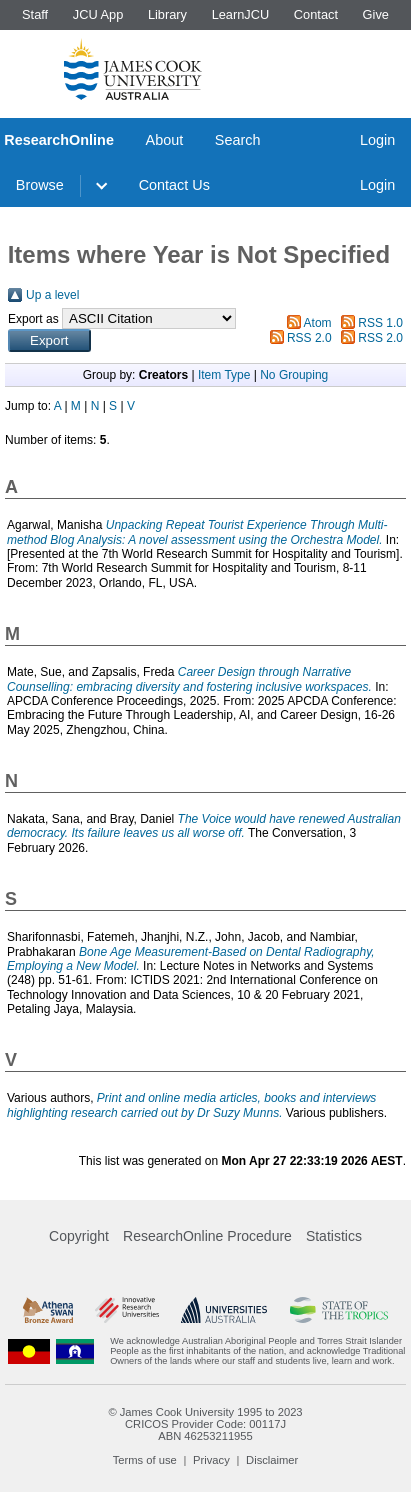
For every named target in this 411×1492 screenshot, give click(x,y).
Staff (35, 14)
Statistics (334, 1236)
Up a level (52, 295)
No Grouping (294, 375)
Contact (316, 14)
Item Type (224, 375)
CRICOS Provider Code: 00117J (205, 1424)
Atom (318, 323)
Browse (40, 185)
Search (238, 140)
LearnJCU (241, 14)
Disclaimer (272, 1460)
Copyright (79, 1236)
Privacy (211, 1460)
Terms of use (145, 1460)
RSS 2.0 (309, 338)
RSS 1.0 (380, 323)
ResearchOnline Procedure (207, 1236)
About (165, 140)
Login (377, 140)
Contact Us (174, 185)
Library (167, 14)
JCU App (98, 14)
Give (376, 14)
